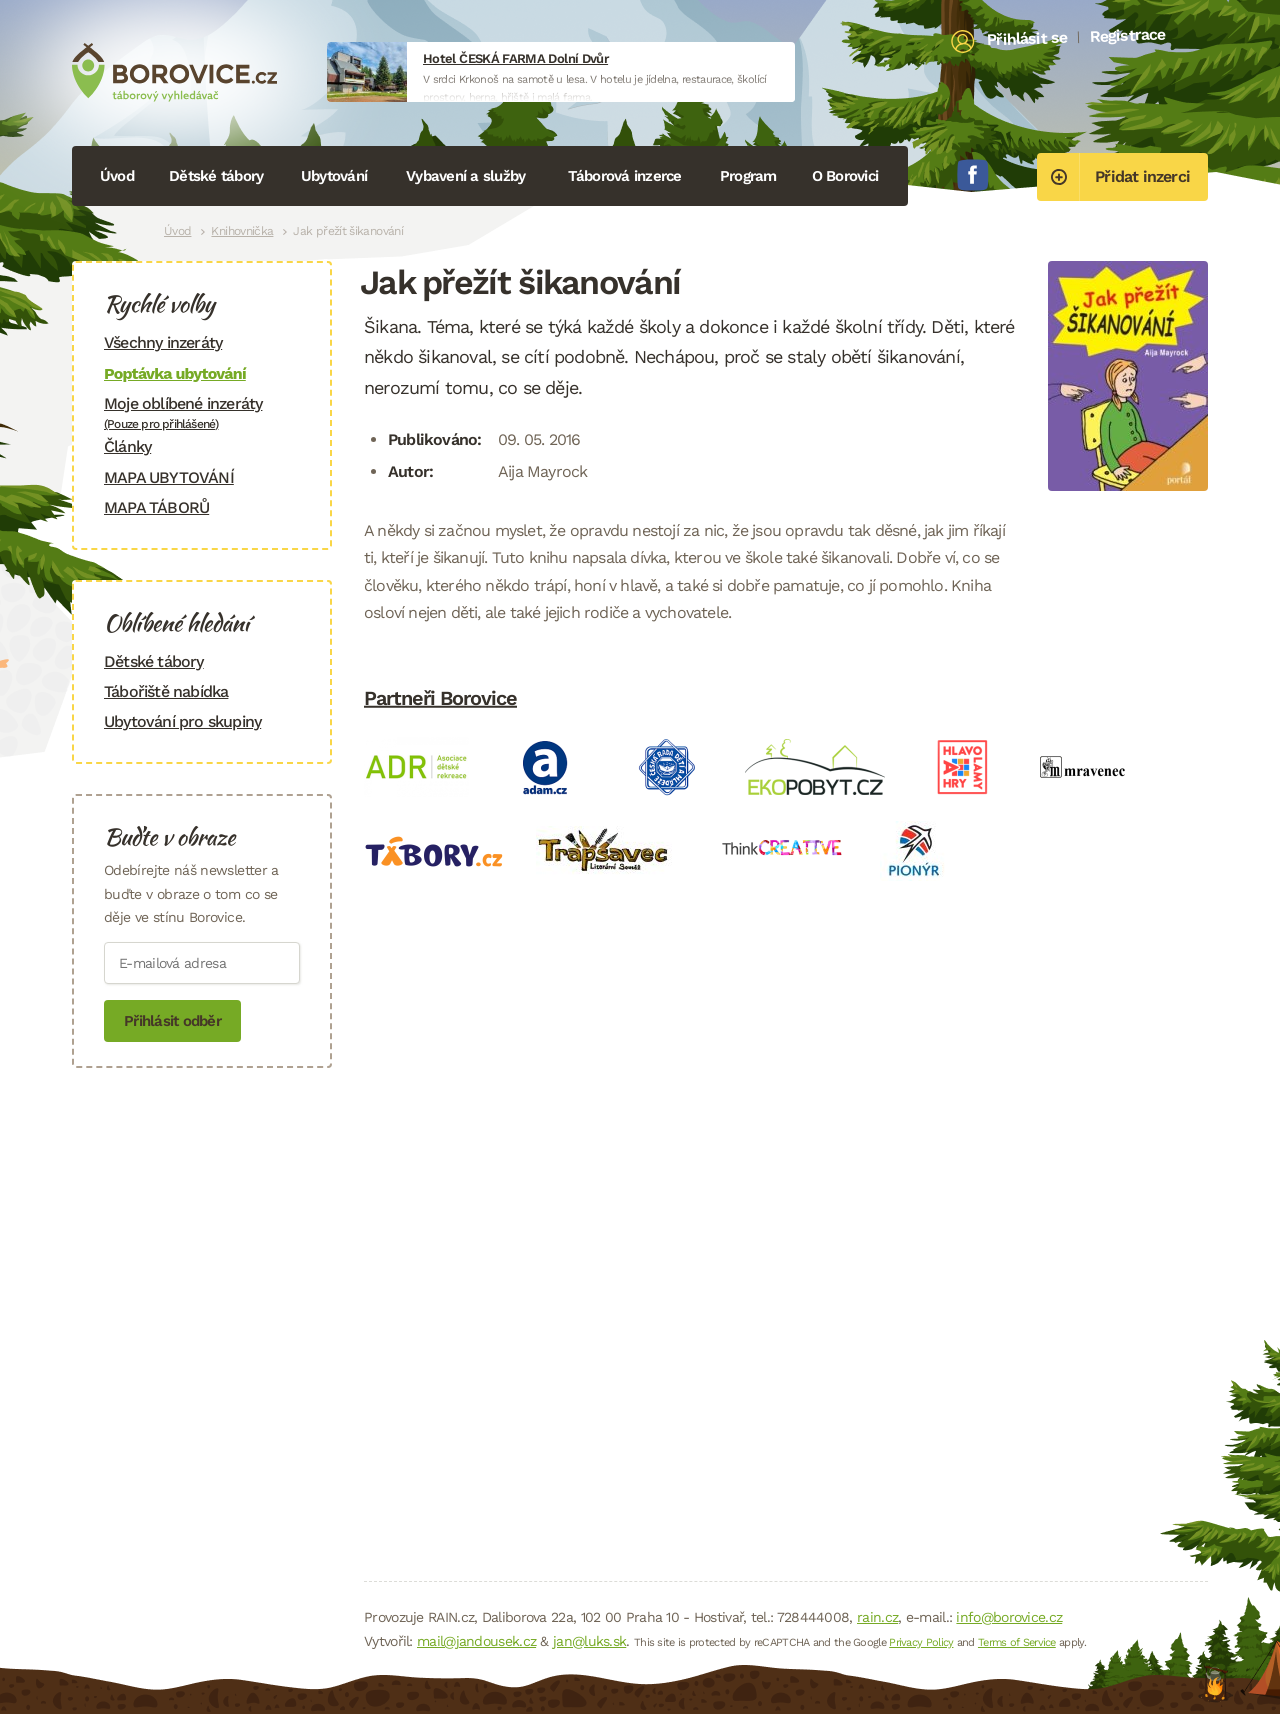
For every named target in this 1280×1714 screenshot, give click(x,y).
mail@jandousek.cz (476, 1641)
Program (748, 176)
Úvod (117, 176)
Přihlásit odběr (172, 1021)
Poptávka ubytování (175, 373)
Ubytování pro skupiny (182, 721)
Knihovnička (242, 231)
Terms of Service (1017, 1642)
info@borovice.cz (1009, 1617)
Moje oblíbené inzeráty (202, 412)
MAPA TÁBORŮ (156, 507)
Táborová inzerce (625, 176)
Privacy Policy (921, 1642)
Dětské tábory (216, 176)
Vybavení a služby (465, 176)
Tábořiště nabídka (166, 691)
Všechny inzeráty (163, 342)
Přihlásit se (1027, 39)
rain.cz (877, 1617)
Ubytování (334, 176)
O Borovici (845, 176)
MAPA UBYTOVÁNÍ (169, 477)
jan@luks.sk (589, 1641)
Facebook (973, 175)
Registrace (1127, 35)
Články (127, 446)
